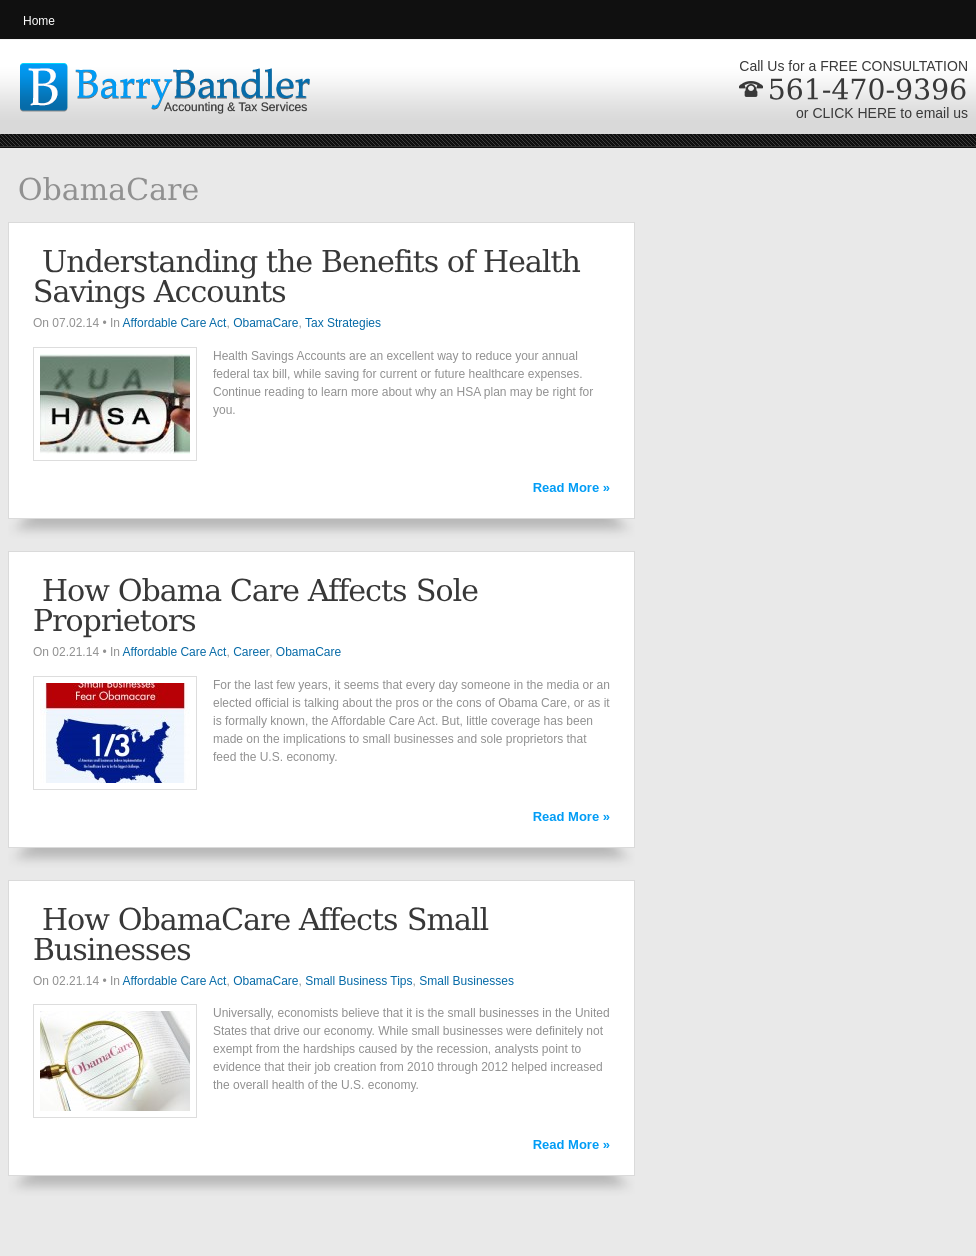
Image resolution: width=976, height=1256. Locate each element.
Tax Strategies (343, 323)
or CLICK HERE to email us (882, 113)
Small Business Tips (358, 981)
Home (39, 21)
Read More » (571, 487)
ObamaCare (265, 323)
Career (251, 652)
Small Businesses (466, 981)
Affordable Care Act (175, 323)
